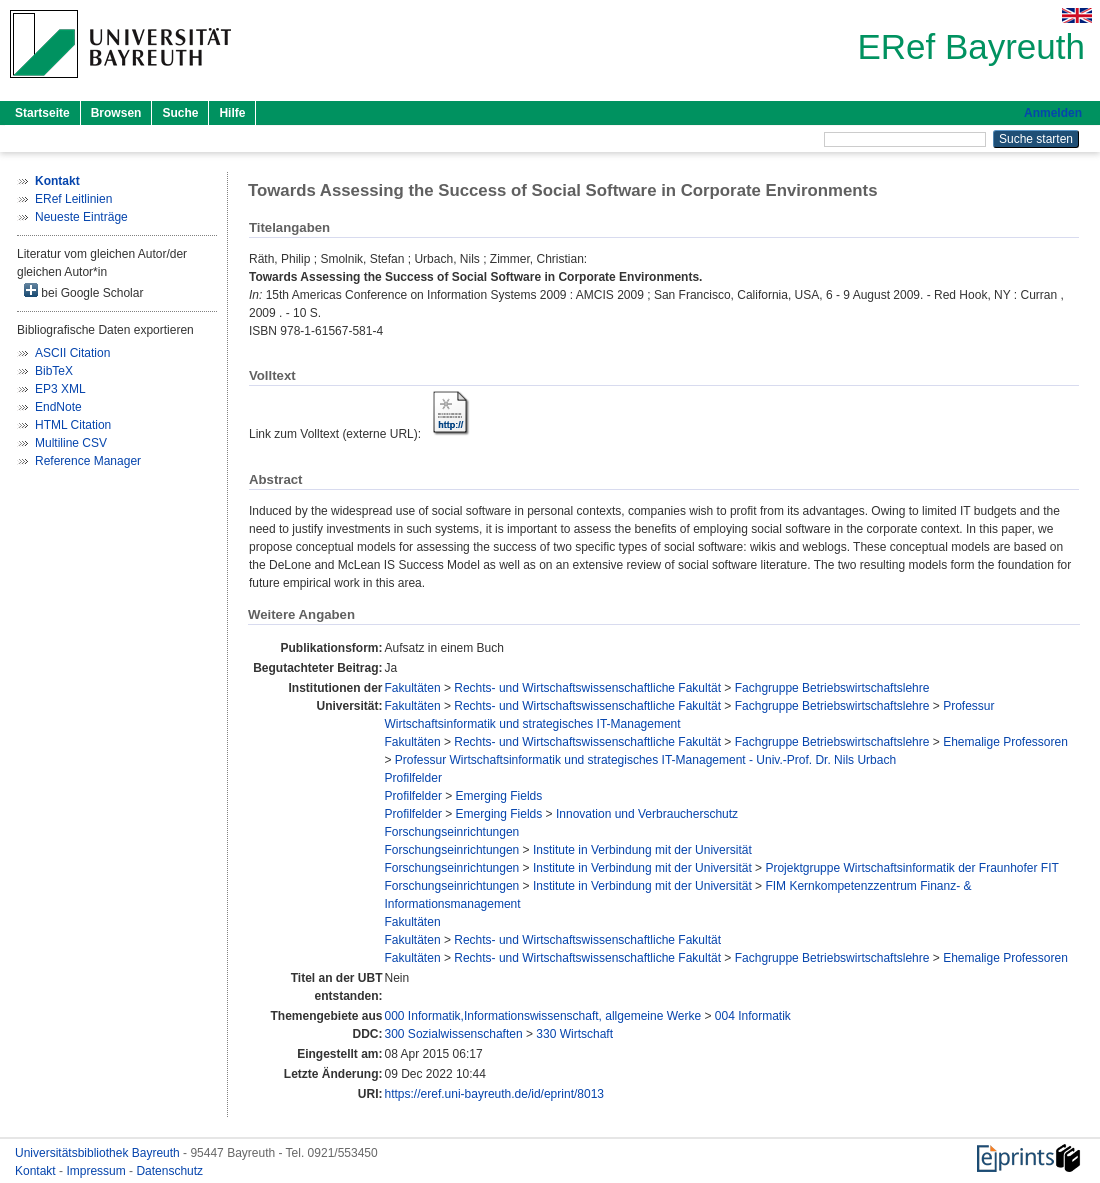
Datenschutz (169, 1171)
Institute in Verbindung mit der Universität (642, 850)
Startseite (42, 113)
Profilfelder (413, 778)
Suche (180, 113)
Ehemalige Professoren (1005, 742)
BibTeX (54, 371)
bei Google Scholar (83, 291)
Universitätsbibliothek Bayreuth (99, 1153)
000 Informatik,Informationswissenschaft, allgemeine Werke (543, 1016)
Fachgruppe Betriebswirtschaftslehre (832, 688)
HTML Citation (73, 425)
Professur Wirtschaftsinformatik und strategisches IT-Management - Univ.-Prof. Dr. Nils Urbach (645, 760)
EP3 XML (60, 389)
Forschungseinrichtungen (452, 832)
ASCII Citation (72, 353)
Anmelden (1053, 113)
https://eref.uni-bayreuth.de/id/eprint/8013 (494, 1094)
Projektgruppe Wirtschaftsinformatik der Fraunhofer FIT (911, 868)
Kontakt (37, 1171)
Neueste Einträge (81, 217)
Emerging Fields (499, 796)
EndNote (58, 407)
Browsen (116, 113)
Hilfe (232, 113)
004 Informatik (753, 1016)
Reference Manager (88, 461)
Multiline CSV (71, 443)
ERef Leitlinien (73, 199)
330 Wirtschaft (574, 1034)
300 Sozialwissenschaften (454, 1034)
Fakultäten (413, 688)
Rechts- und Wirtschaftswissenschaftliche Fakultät (587, 688)
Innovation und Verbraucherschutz (647, 814)
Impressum (97, 1171)
